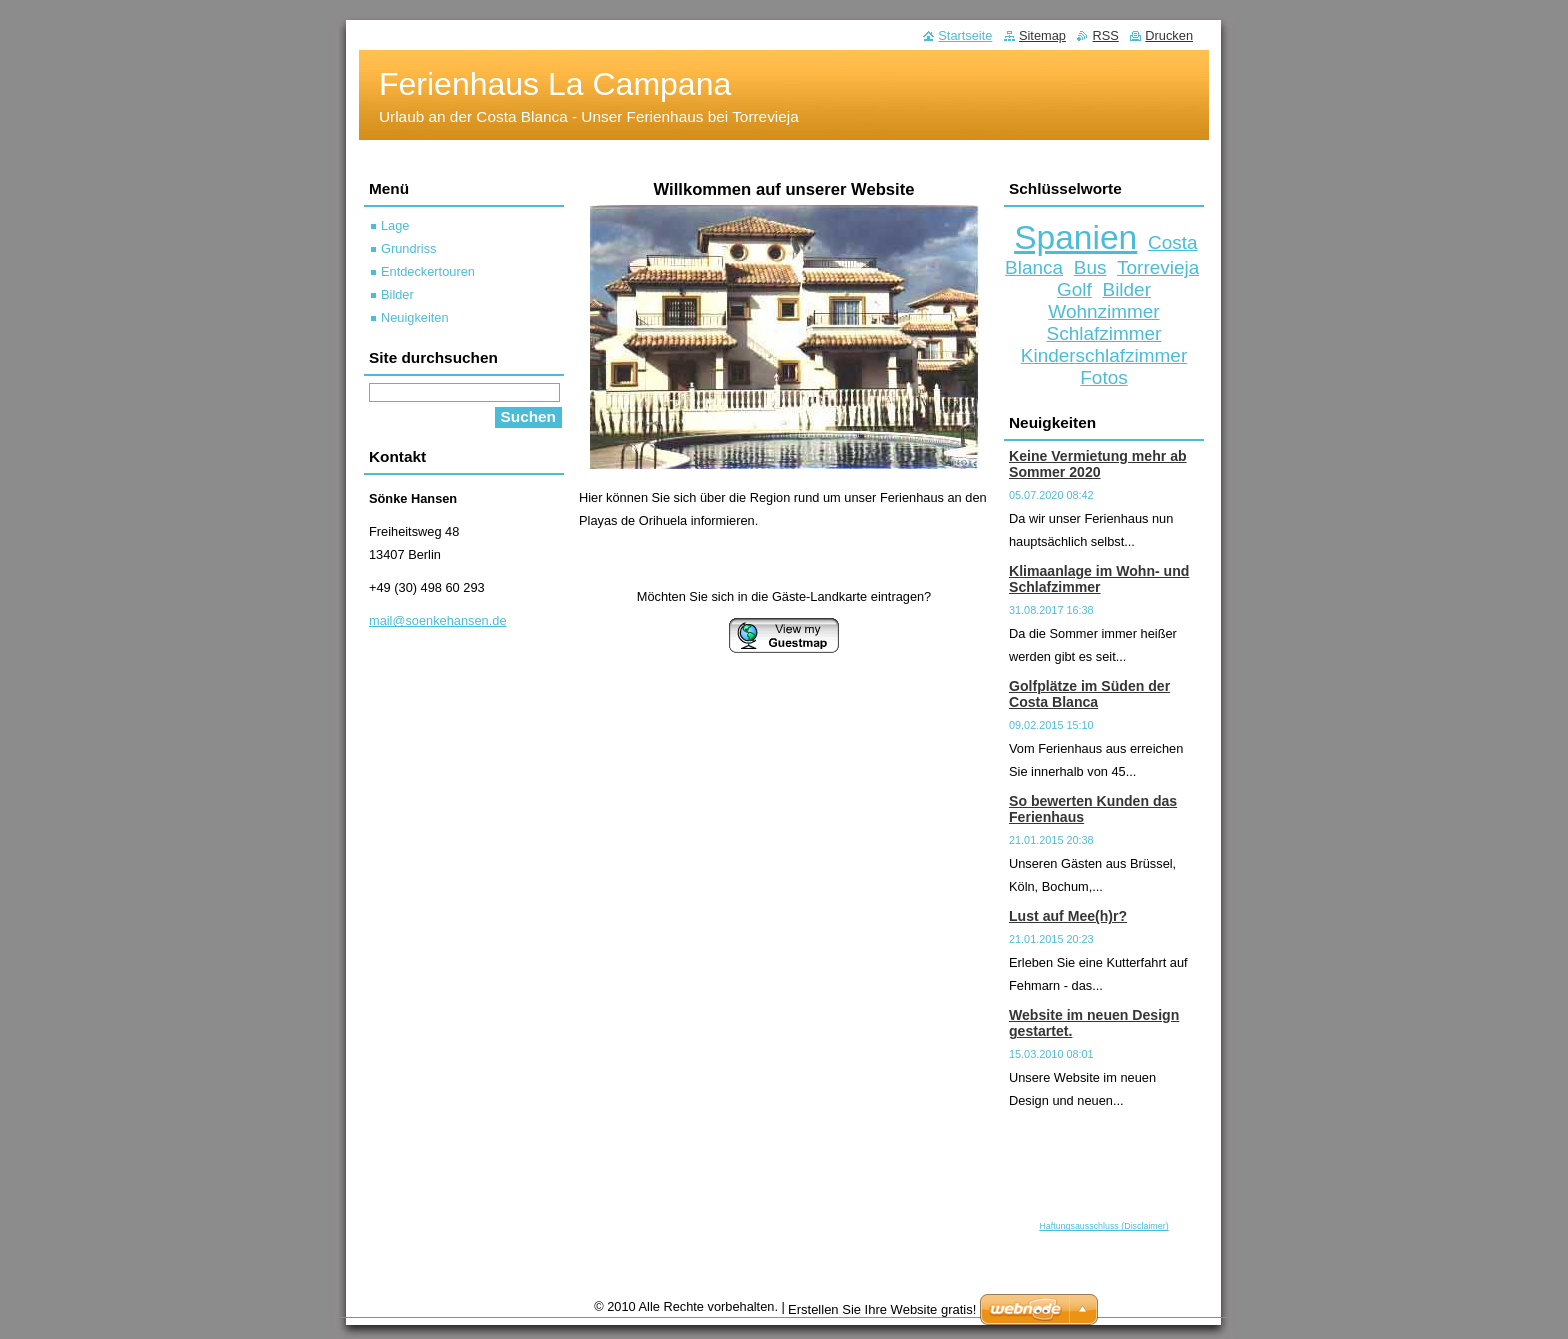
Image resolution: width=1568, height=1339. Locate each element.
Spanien (1075, 237)
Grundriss (408, 248)
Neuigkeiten (415, 317)
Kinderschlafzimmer (1104, 355)
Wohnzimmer (1103, 311)
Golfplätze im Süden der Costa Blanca (1089, 694)
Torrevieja (1158, 267)
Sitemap (1042, 35)
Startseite (965, 35)
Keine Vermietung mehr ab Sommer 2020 (1098, 464)
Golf (1074, 289)
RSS (1105, 35)
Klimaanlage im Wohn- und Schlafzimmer (1099, 579)
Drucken (1169, 35)
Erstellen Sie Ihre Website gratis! (882, 1309)
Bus (1090, 267)
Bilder (1126, 289)
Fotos (1103, 377)
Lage (395, 225)
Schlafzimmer (1104, 333)
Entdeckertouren (428, 271)
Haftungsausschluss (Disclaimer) (1103, 1226)
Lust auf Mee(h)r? (1068, 916)
